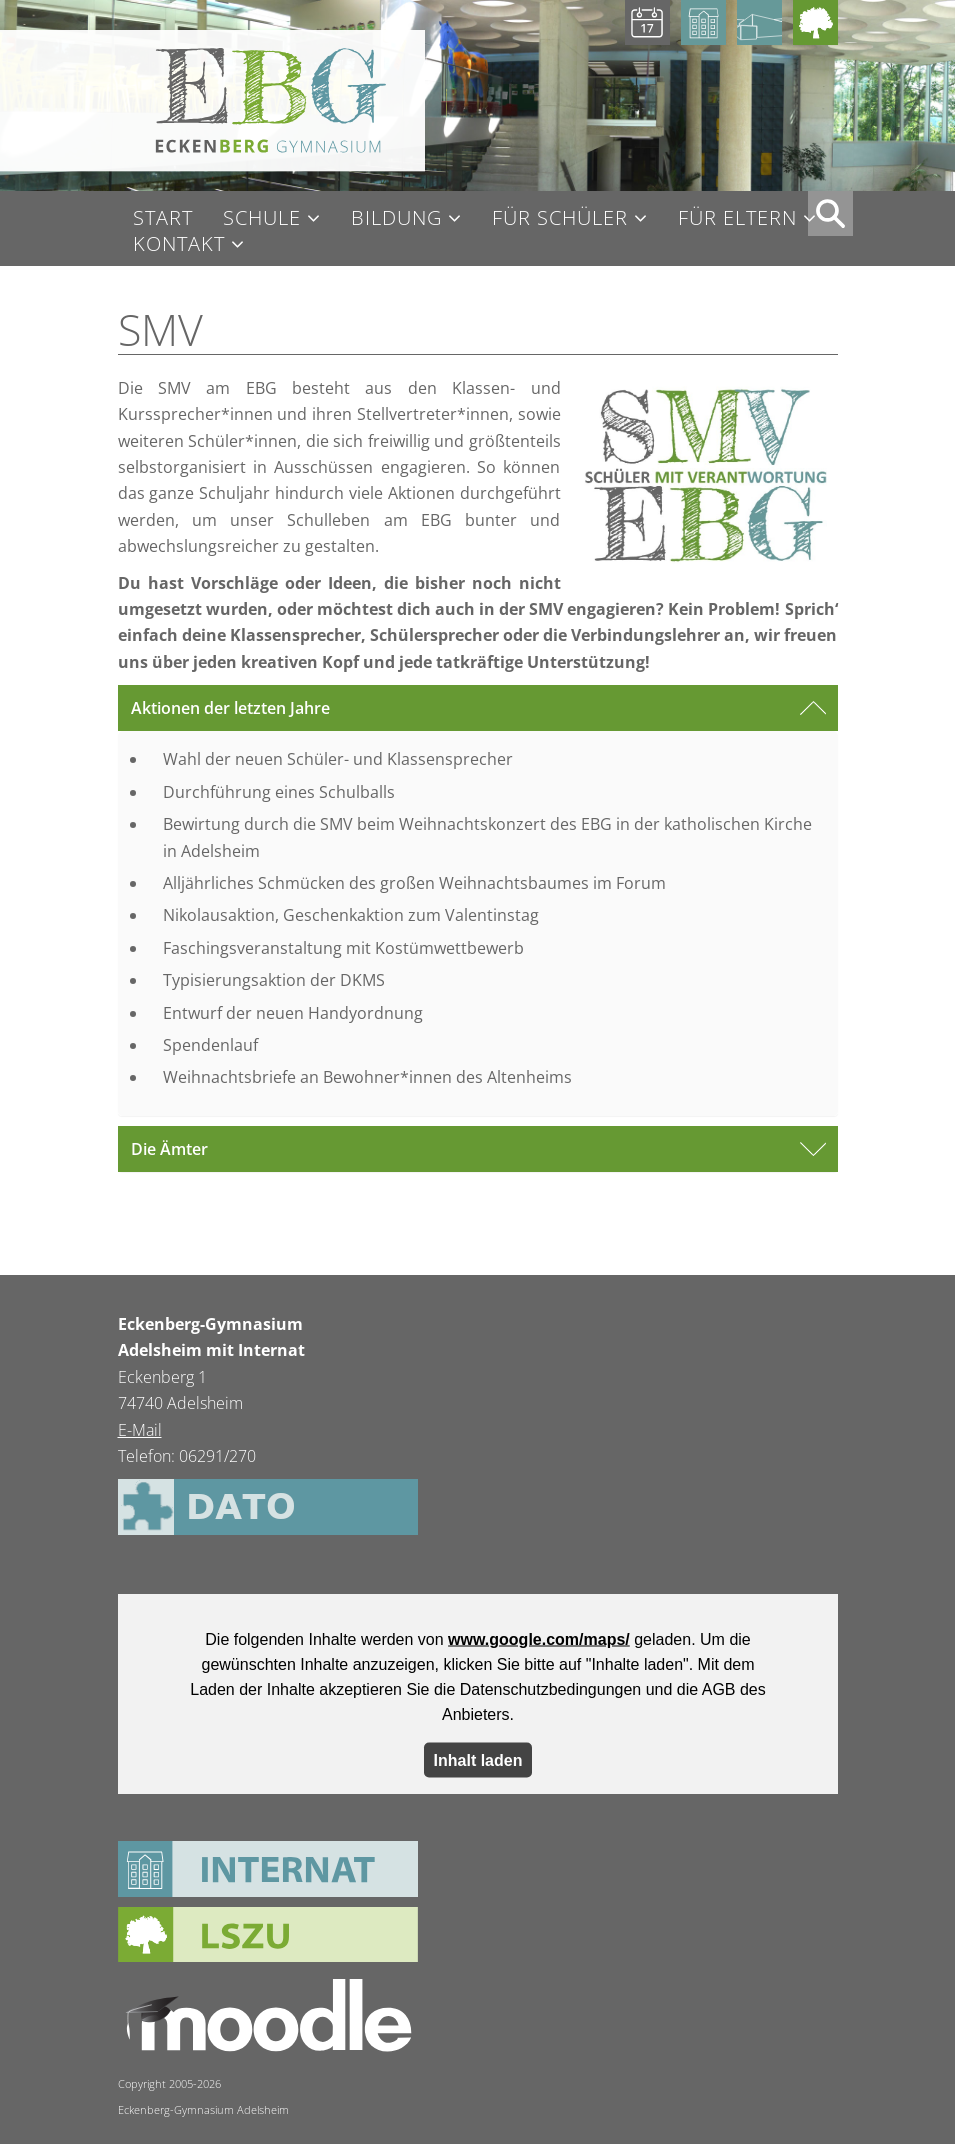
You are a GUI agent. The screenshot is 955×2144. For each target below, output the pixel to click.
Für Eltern (737, 218)
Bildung (396, 218)
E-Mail (140, 1430)
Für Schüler (560, 218)
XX (830, 213)
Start (163, 218)
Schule (262, 218)
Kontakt (179, 244)
